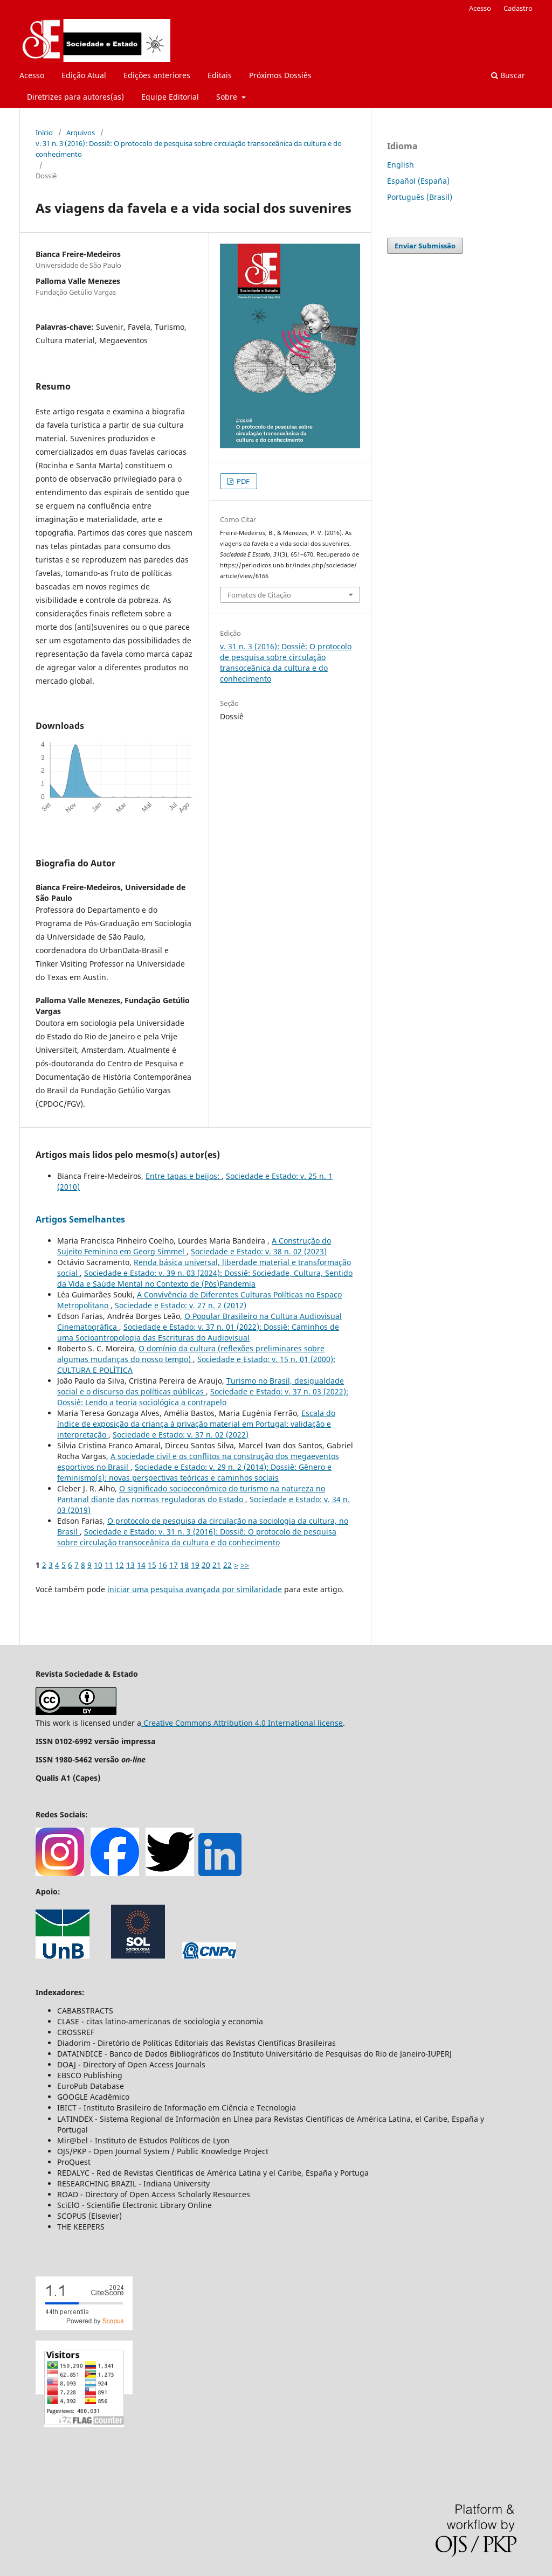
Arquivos (80, 132)
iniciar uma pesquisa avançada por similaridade (194, 1589)
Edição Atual (83, 75)
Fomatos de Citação (259, 595)
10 (98, 1565)
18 (184, 1565)
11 (109, 1565)
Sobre (227, 97)
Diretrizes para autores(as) (75, 97)
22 (227, 1565)
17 (173, 1565)
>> (244, 1565)
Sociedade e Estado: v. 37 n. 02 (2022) (181, 1434)
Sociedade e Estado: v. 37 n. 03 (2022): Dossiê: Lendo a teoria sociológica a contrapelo (202, 1396)
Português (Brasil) (419, 197)
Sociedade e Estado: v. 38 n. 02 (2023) (259, 1251)
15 (152, 1565)
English (400, 164)
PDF (242, 481)
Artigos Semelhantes (80, 1219)
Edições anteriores (156, 75)
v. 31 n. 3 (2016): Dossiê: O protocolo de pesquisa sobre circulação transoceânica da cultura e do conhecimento (189, 148)
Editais (220, 75)
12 (119, 1565)
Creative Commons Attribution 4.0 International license (242, 1723)
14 (141, 1565)
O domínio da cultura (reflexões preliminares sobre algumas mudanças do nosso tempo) (191, 1353)
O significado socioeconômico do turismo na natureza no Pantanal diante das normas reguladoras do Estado (191, 1493)
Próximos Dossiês (280, 75)
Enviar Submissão (425, 246)
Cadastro (518, 8)
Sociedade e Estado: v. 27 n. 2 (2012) (180, 1305)
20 (206, 1565)
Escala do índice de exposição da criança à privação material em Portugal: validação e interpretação (196, 1424)
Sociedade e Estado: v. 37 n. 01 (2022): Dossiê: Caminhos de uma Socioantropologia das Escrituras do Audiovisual (198, 1332)
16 (162, 1565)
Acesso (31, 75)
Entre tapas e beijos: (184, 1176)
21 (216, 1565)
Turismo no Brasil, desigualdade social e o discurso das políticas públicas (200, 1386)
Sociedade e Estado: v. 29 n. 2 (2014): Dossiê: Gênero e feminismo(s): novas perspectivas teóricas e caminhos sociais (194, 1472)
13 (130, 1565)
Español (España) (418, 181)
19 (195, 1565)
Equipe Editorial (170, 97)
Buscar (508, 75)
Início (44, 132)
